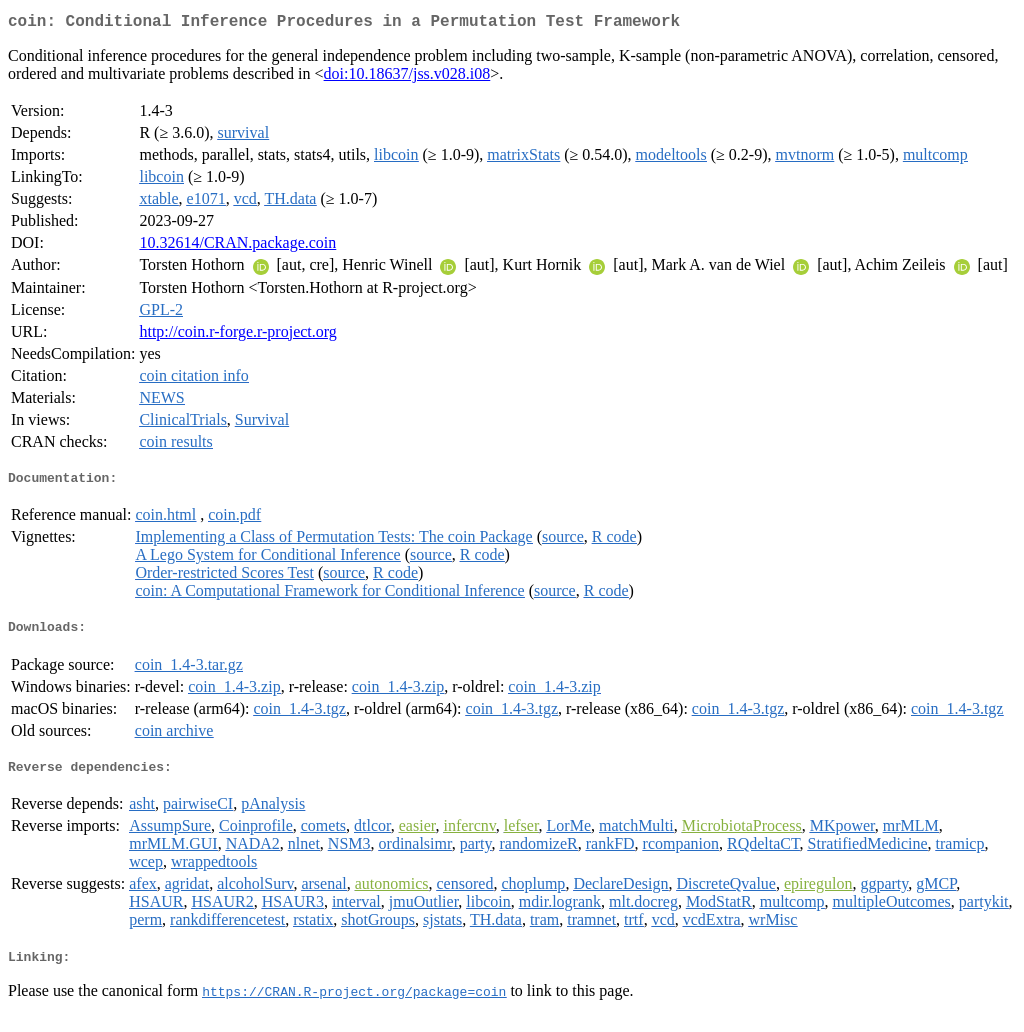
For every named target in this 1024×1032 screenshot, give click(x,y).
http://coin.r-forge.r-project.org (237, 335)
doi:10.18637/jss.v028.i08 (407, 77)
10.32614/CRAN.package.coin (237, 246)
